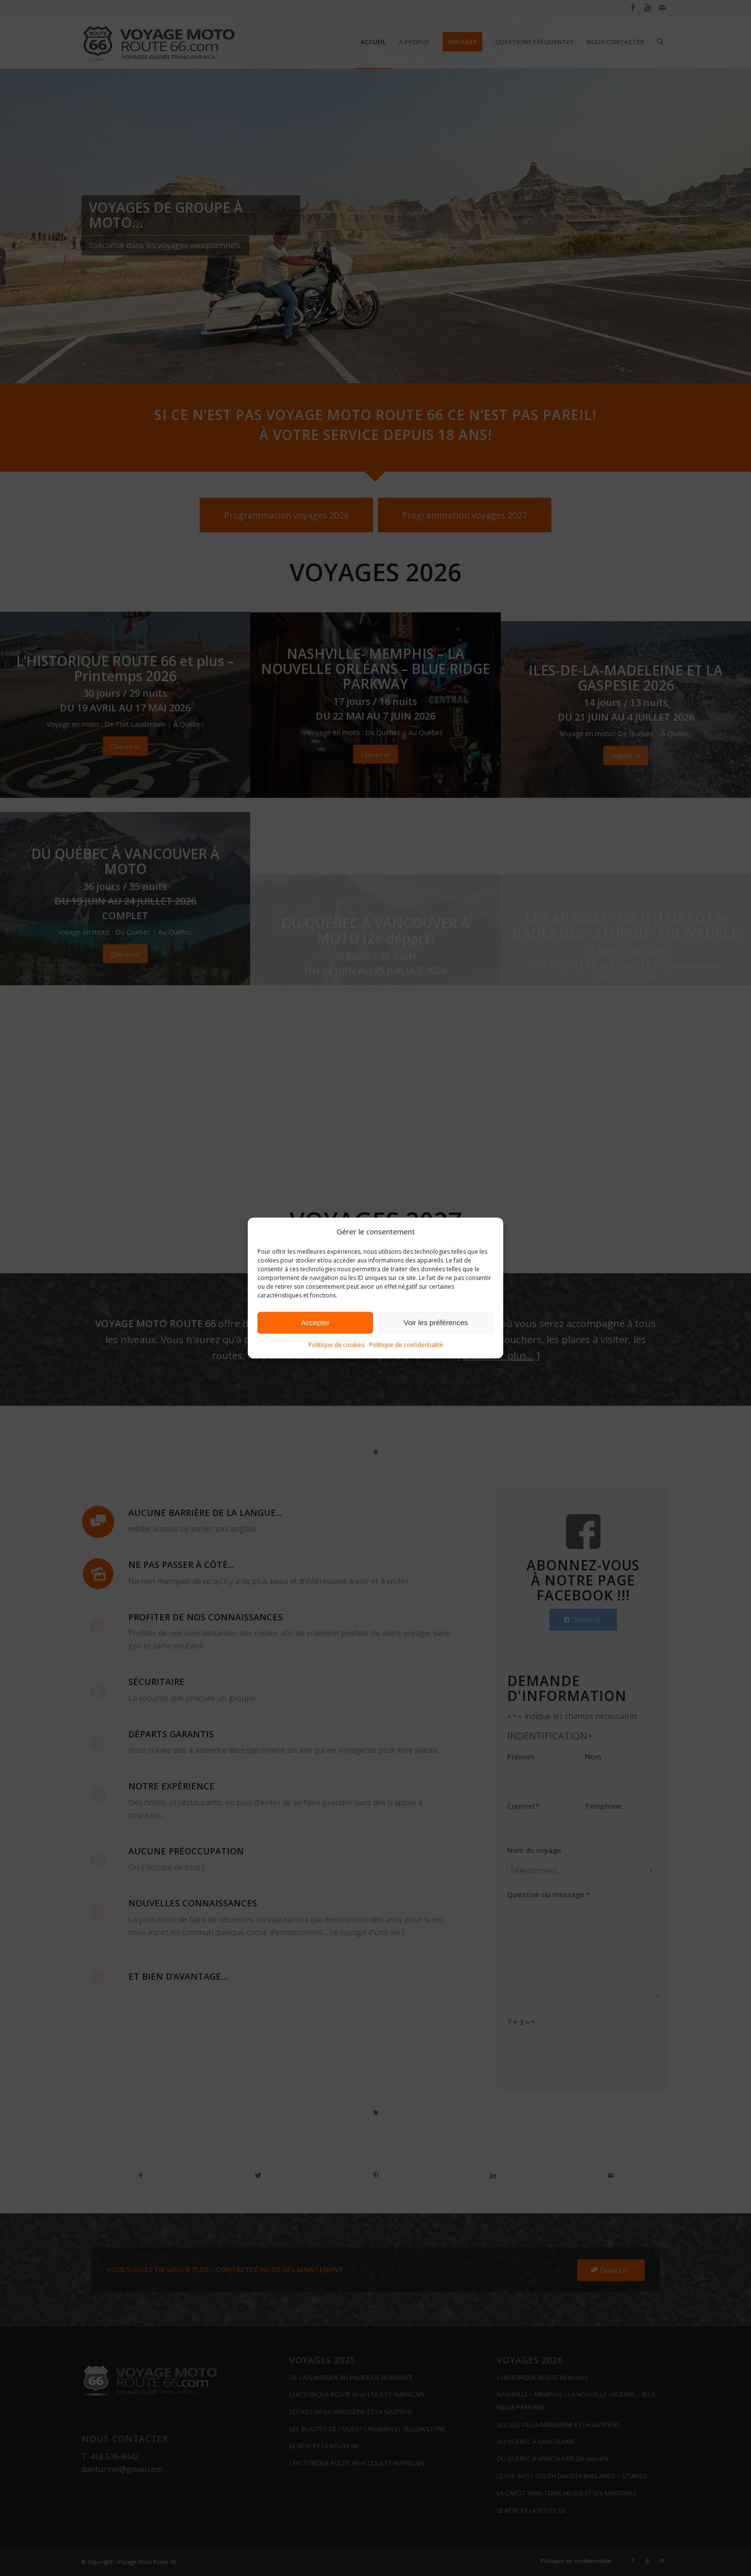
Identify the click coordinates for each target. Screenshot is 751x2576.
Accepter (315, 1322)
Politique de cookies (336, 1345)
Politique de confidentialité (406, 1345)
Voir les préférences (436, 1322)
